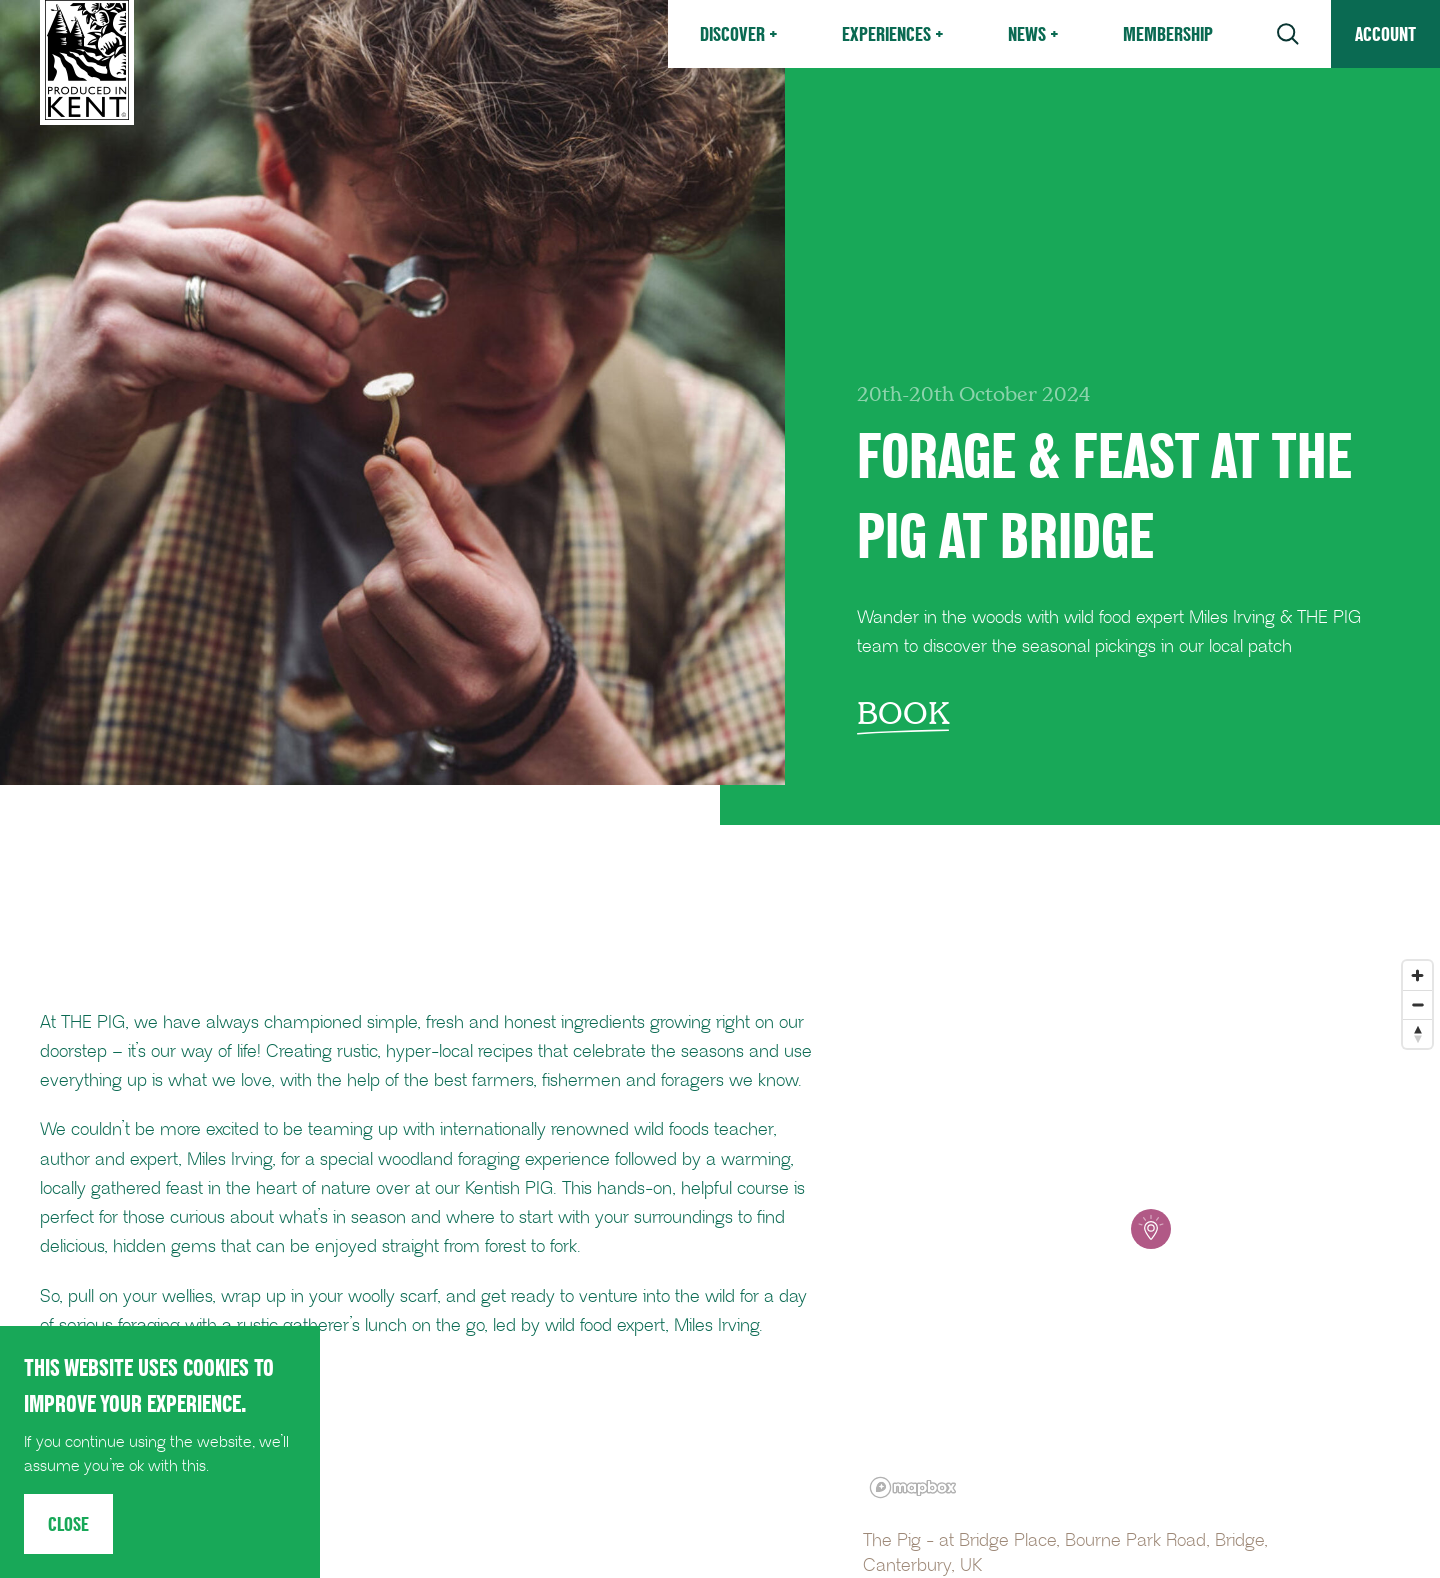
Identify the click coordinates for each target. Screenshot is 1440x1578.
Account (1385, 34)
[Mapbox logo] (913, 1487)
